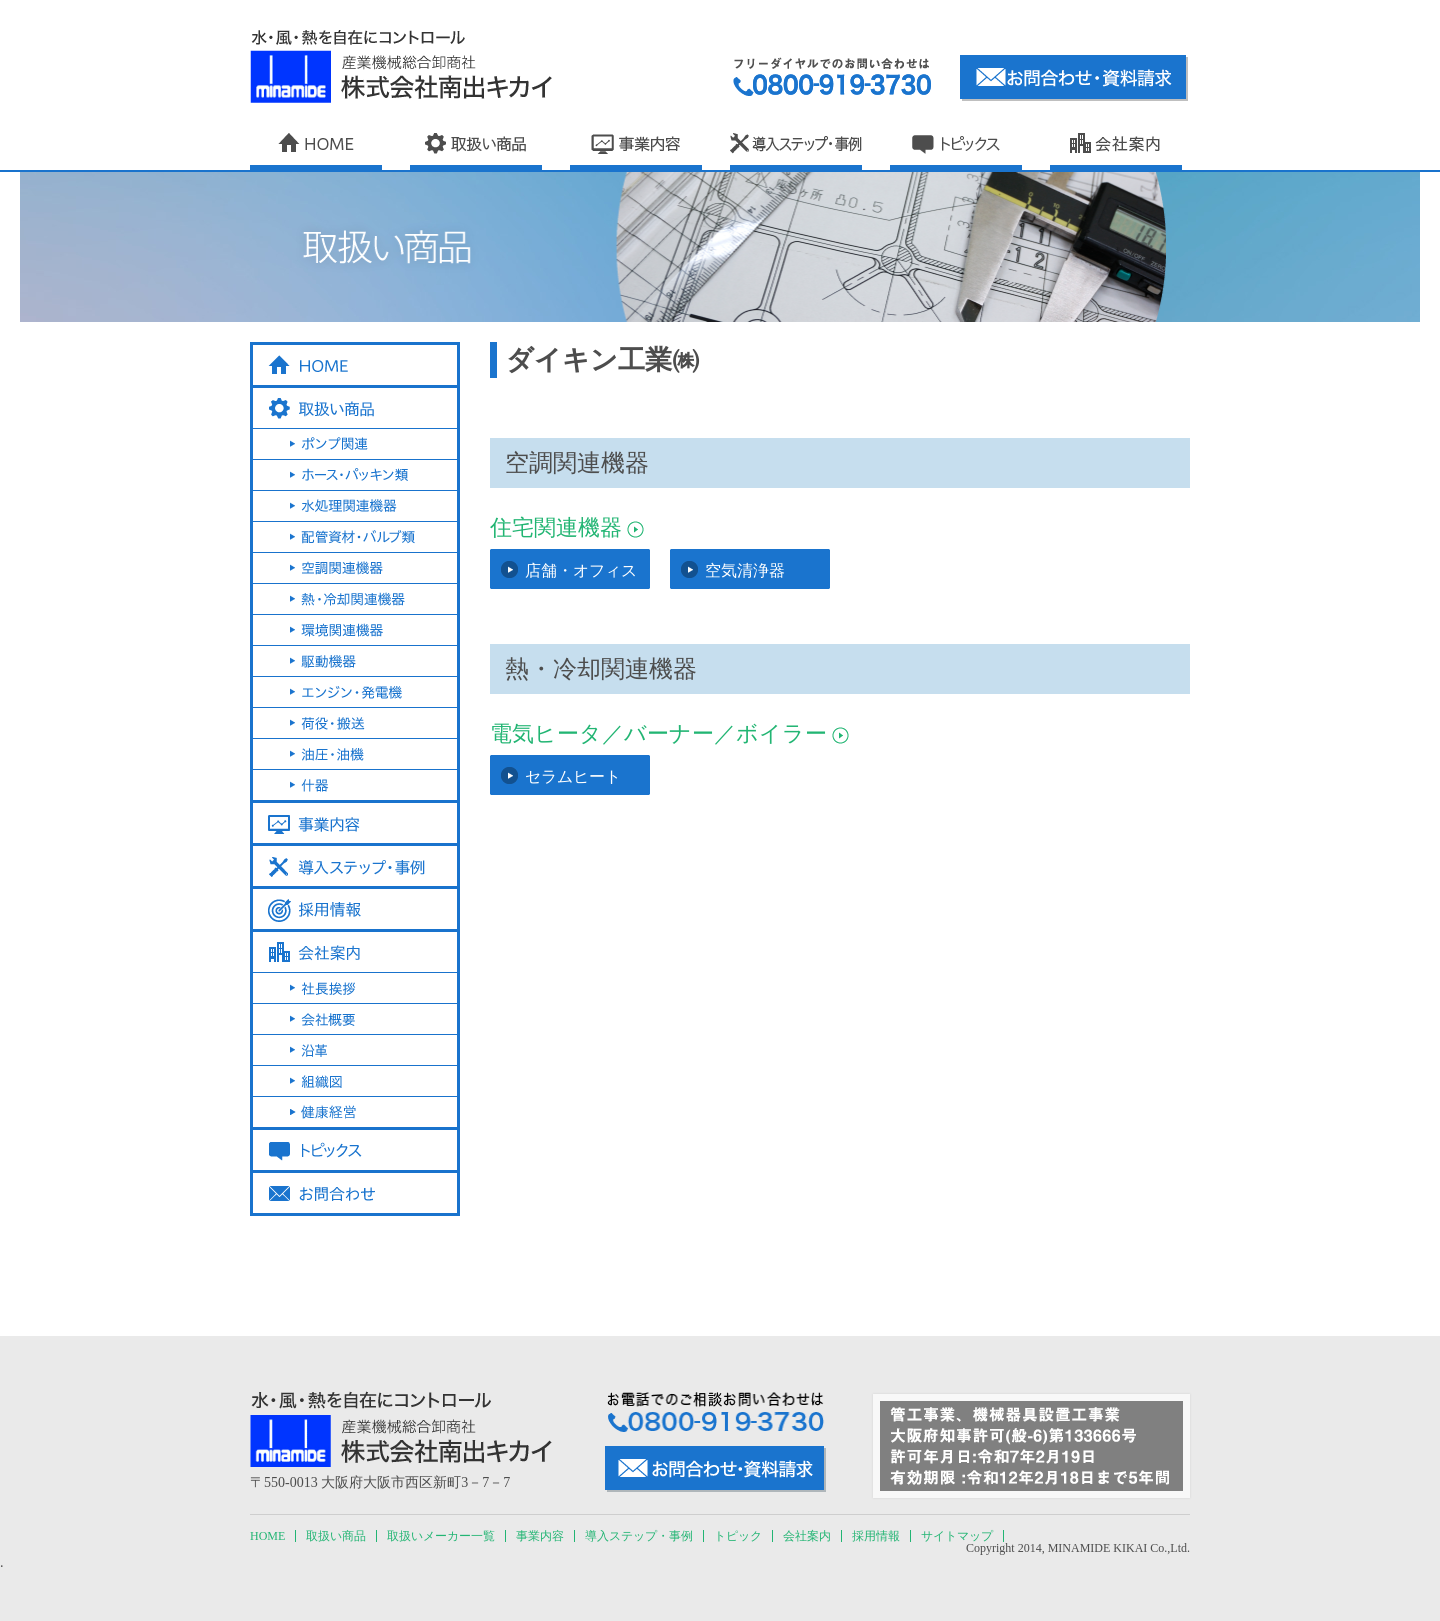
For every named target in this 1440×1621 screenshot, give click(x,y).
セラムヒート (573, 776)
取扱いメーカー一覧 (441, 1536)
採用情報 (876, 1536)
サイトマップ (957, 1536)
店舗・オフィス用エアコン (581, 575)
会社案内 (807, 1536)
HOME (267, 1536)
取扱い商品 (336, 1536)
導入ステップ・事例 (639, 1536)
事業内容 (540, 1536)
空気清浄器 (745, 570)
